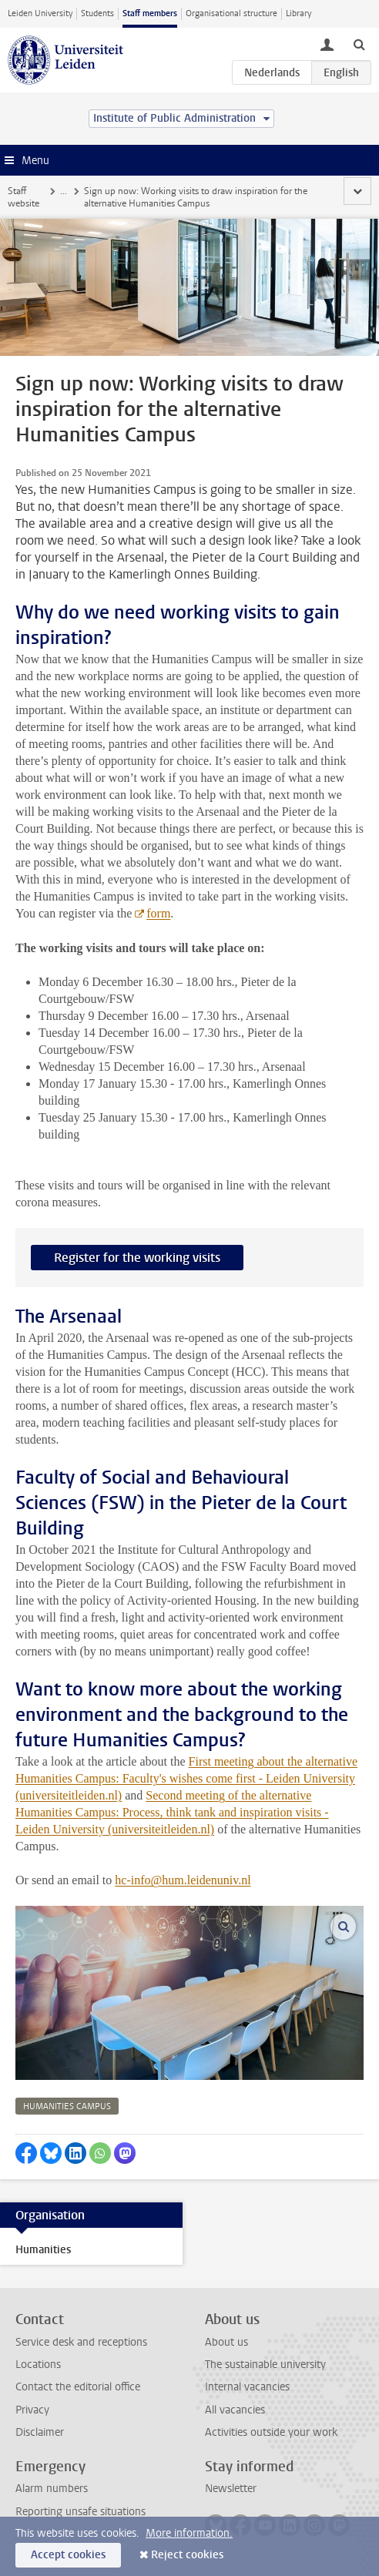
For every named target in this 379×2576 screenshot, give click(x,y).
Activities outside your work (271, 2432)
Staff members (149, 13)
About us (226, 2342)
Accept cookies (68, 2554)
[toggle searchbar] (359, 44)
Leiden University (40, 13)
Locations (38, 2364)
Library (298, 13)
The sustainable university (265, 2364)
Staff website (23, 197)
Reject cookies (187, 2554)
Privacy (32, 2410)
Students (97, 13)
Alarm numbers (51, 2488)
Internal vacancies (247, 2387)
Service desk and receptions (81, 2342)
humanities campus (67, 2106)
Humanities (43, 2249)
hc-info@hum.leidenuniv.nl (182, 1880)
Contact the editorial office (77, 2387)
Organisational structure (231, 13)
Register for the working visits (137, 1257)
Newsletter (231, 2488)
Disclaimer (39, 2432)
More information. (189, 2533)
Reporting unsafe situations (80, 2511)
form (158, 913)
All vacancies (235, 2410)
